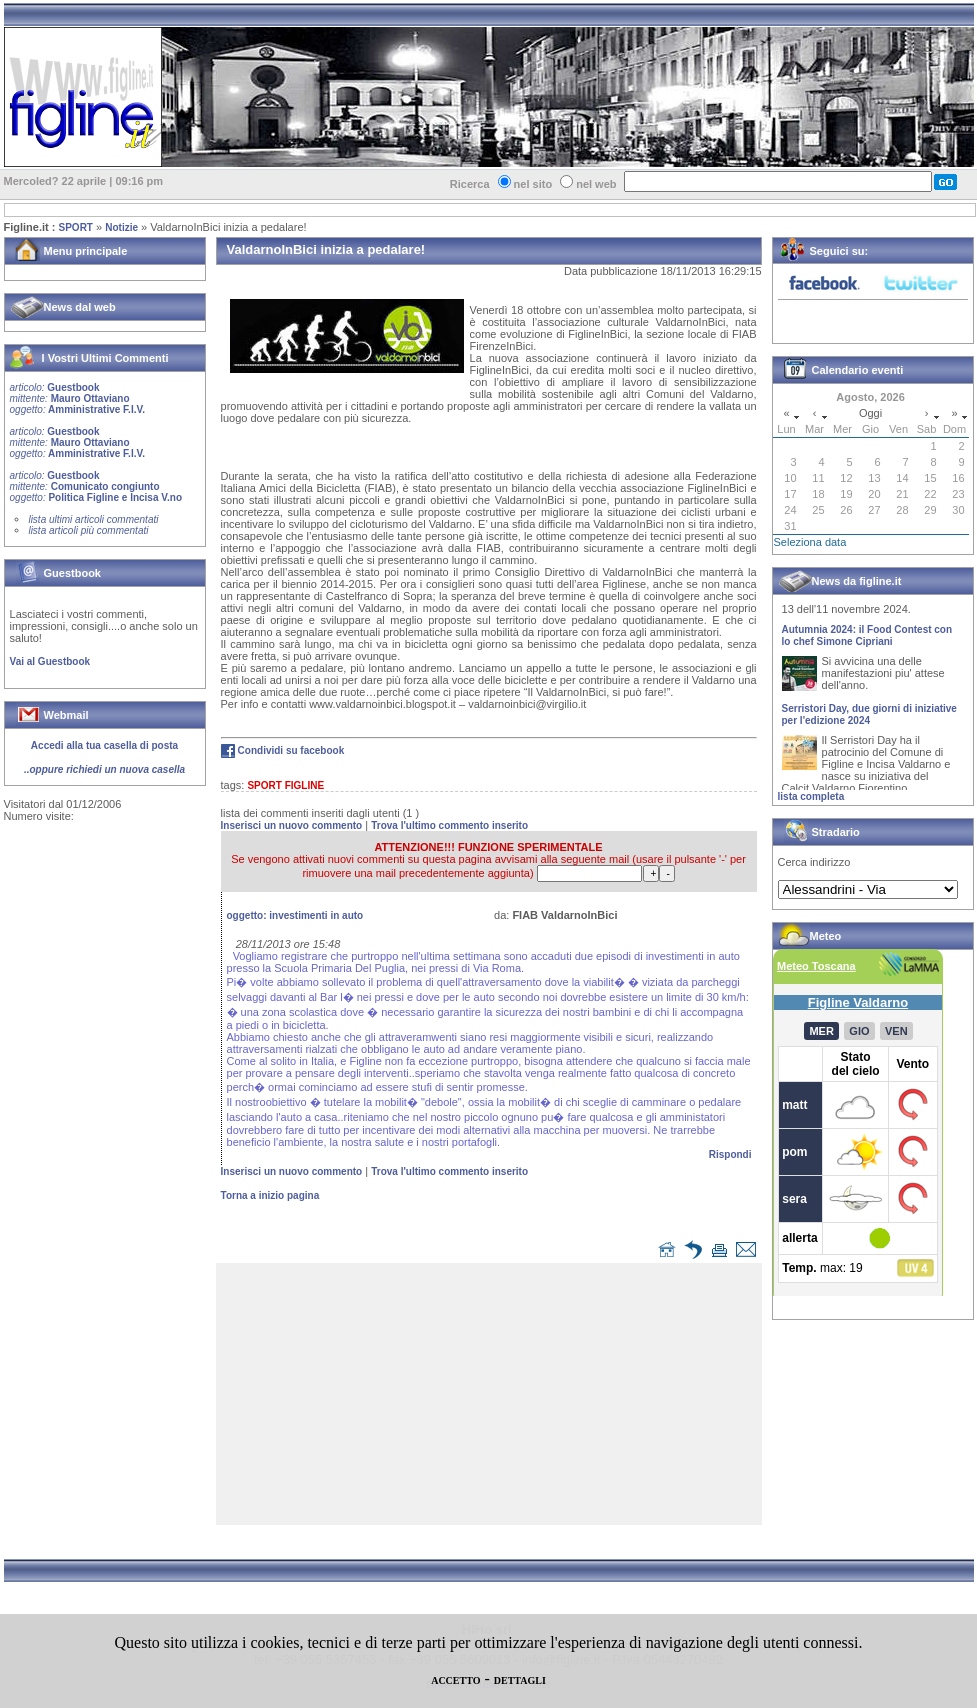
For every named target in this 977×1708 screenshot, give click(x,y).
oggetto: (295, 915)
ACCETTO (455, 1680)
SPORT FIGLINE (285, 785)
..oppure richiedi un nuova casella (104, 769)
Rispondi (730, 1154)
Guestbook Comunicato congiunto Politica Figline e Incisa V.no (96, 486)
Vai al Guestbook (50, 661)
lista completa (811, 796)
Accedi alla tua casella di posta (104, 745)
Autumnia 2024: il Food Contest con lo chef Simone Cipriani (867, 643)
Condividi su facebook (291, 750)
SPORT (76, 227)
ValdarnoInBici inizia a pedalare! (228, 227)
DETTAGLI (520, 1680)
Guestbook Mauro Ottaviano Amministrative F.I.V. (77, 398)
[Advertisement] (493, 1398)
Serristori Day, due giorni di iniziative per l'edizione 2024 (869, 722)
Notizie (121, 227)
